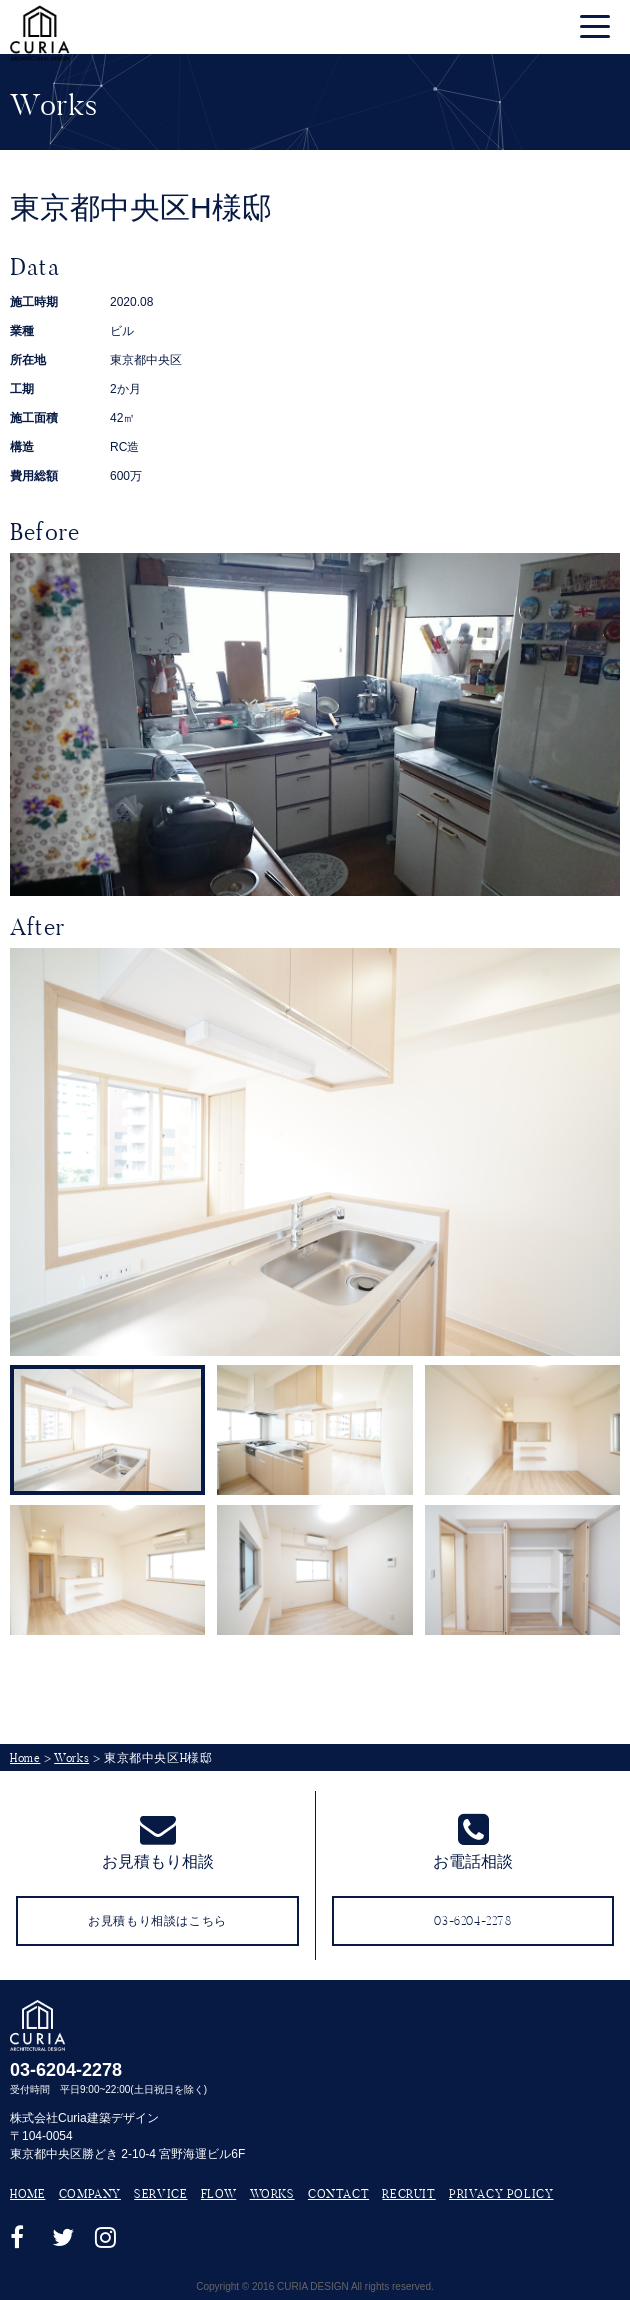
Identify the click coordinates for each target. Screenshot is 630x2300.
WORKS (272, 2193)
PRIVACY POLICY (501, 2193)
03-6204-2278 (66, 2070)
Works (71, 1757)
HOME (27, 2193)
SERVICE (160, 2193)
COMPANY (90, 2193)
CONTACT (338, 2193)
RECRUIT (408, 2193)
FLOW (218, 2193)
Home (25, 1757)
